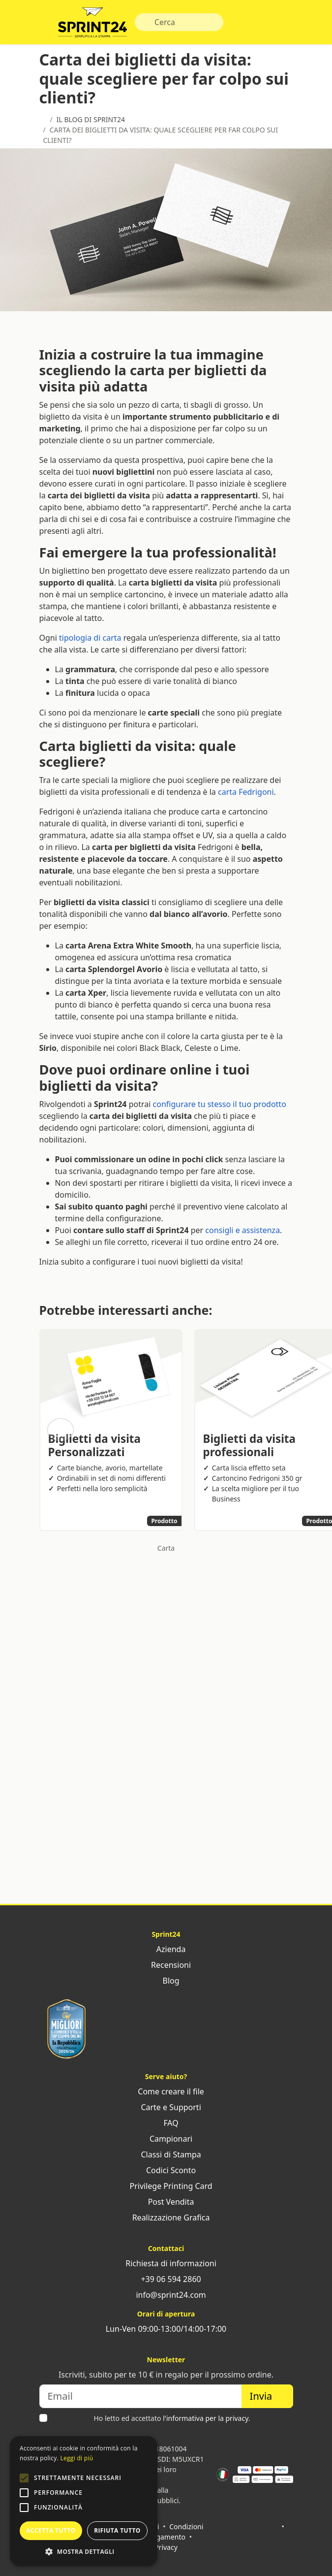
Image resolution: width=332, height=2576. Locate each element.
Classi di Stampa (166, 2154)
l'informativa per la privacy (205, 2418)
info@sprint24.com (166, 2294)
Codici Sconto (166, 2170)
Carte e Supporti (166, 2107)
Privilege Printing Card (166, 2186)
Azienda (166, 1949)
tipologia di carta (90, 637)
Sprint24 (92, 24)
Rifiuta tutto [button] (117, 2530)
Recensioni (166, 1964)
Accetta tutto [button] (50, 2530)
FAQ (166, 2123)
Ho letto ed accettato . (171, 2418)
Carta (166, 1548)
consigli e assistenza (242, 1230)
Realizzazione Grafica (166, 2217)
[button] (24, 2478)
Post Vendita (166, 2201)
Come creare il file (166, 2091)
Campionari (166, 2138)
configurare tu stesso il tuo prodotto (219, 1104)
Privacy (166, 2547)
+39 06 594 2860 (166, 2279)
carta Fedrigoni (246, 791)
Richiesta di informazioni (166, 2263)
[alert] (83, 2501)
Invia (267, 2396)
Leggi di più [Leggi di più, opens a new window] (76, 2458)
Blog (165, 1980)
